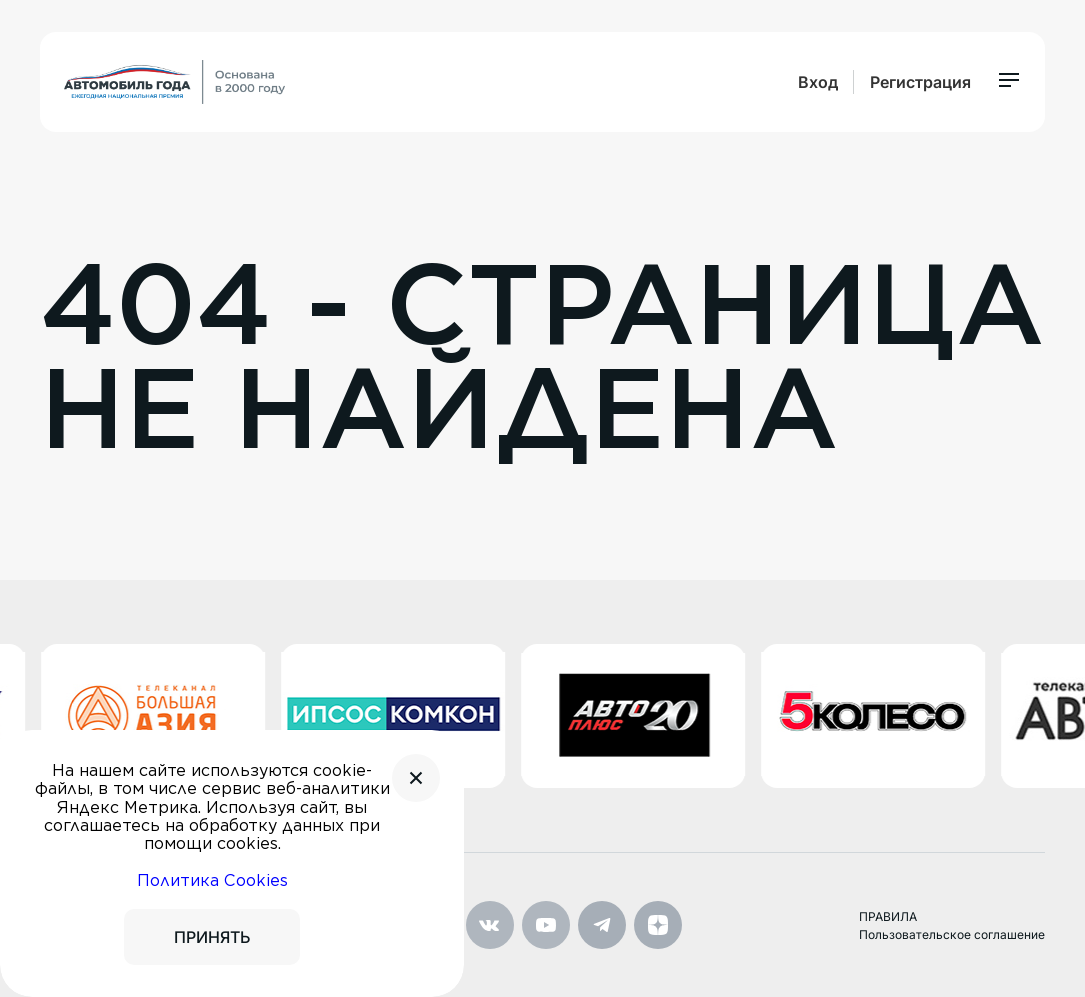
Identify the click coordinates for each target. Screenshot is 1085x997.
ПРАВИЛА (888, 916)
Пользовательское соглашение (952, 934)
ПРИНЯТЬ (212, 937)
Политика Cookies (212, 880)
